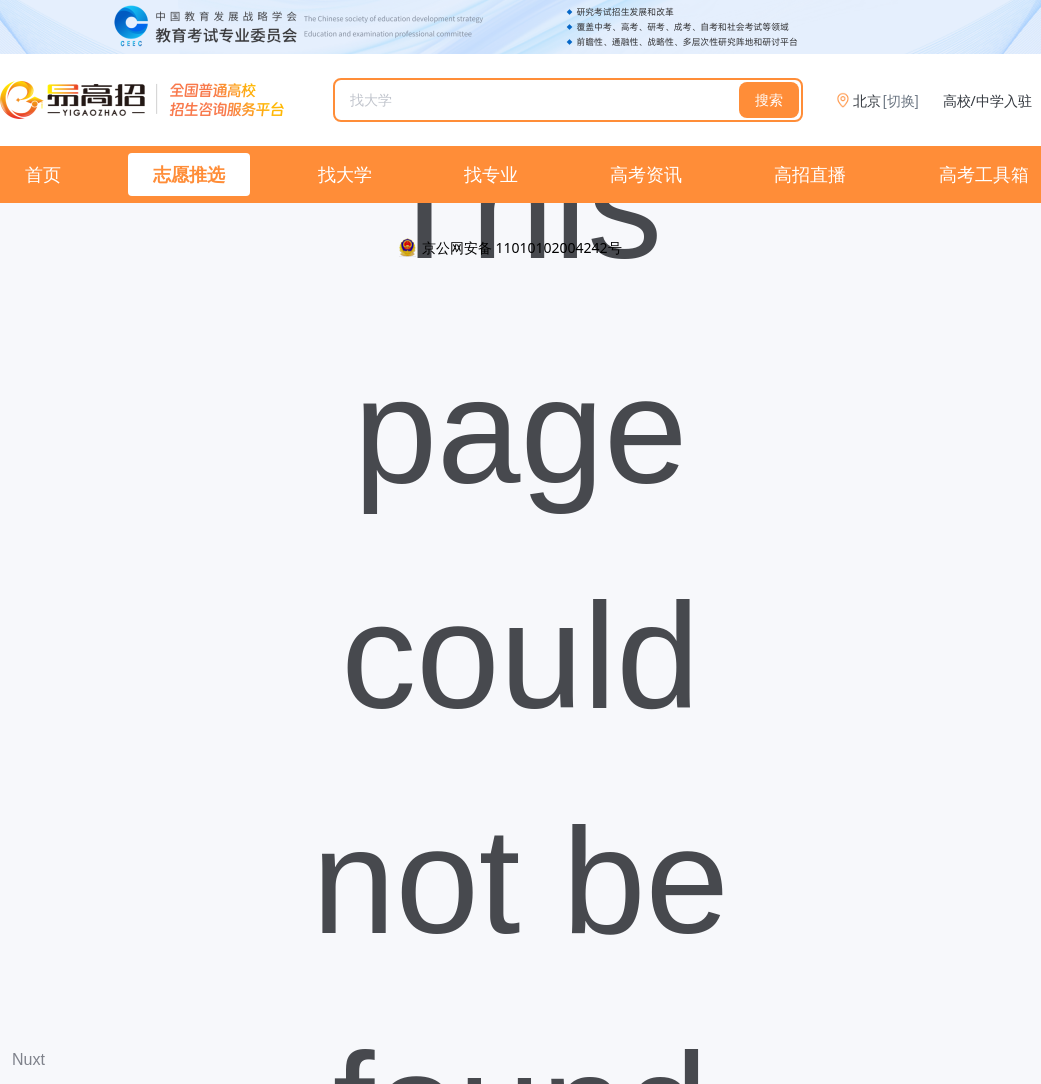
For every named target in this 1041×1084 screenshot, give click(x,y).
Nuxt (28, 1059)
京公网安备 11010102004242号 (522, 247)
